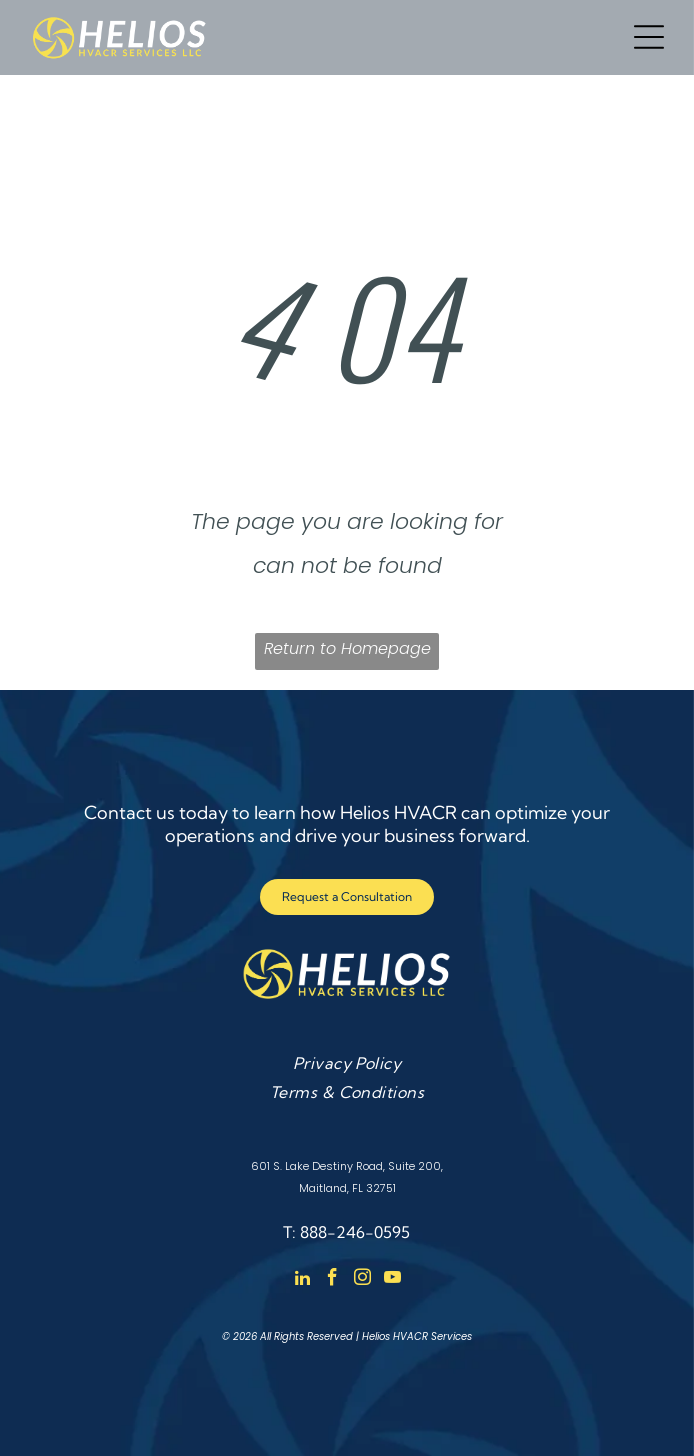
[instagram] (362, 1280)
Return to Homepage (347, 648)
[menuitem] (347, 1061)
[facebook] (332, 1280)
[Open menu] (649, 37)
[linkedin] (302, 1280)
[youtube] (392, 1280)
